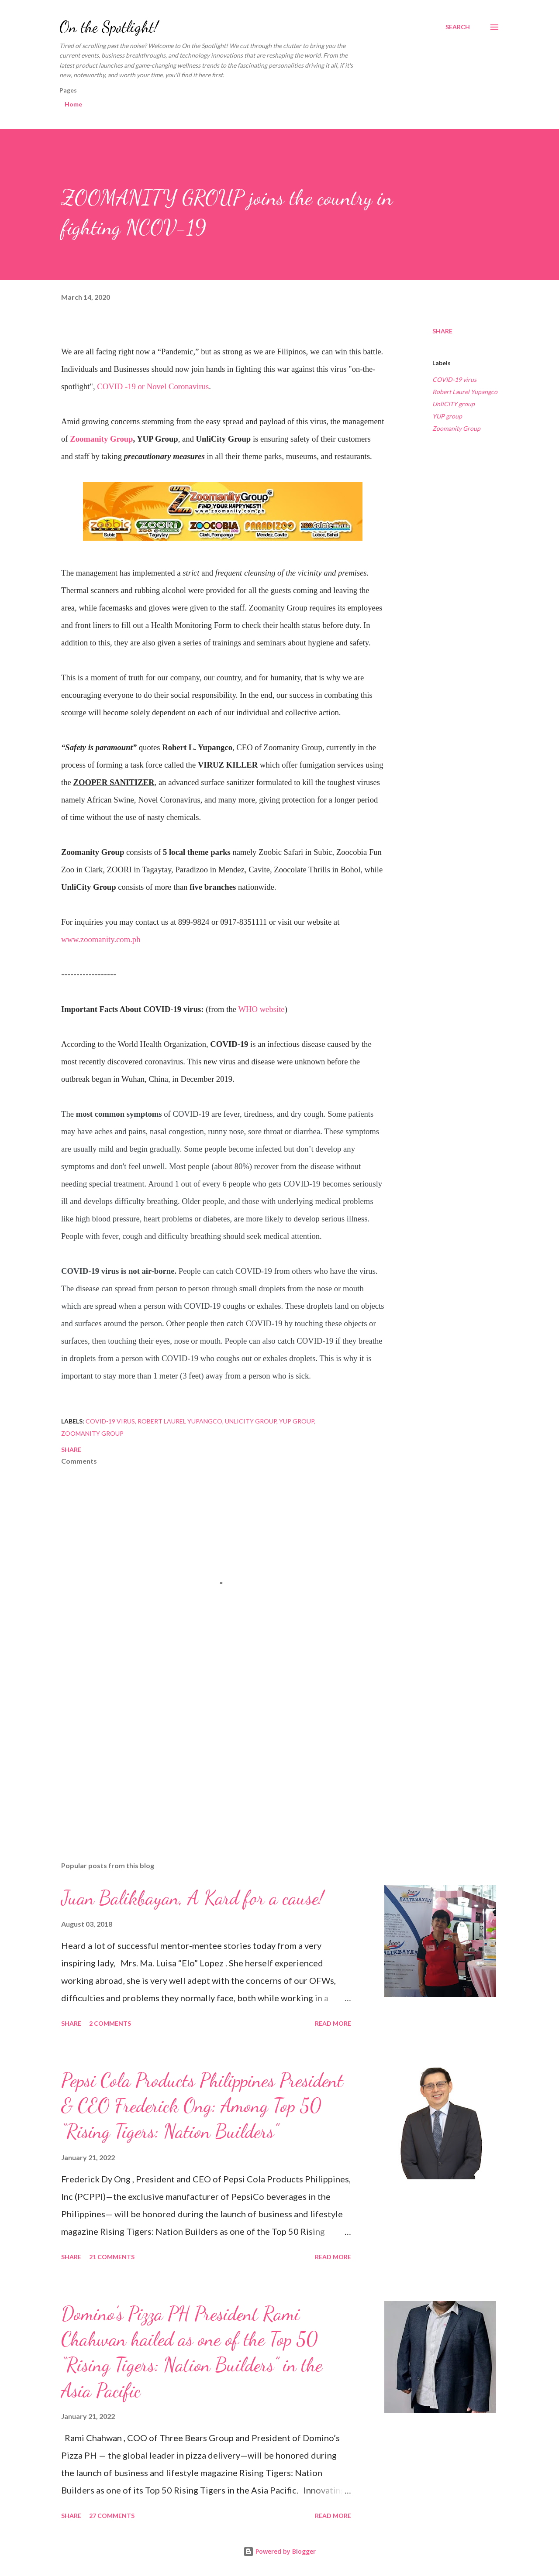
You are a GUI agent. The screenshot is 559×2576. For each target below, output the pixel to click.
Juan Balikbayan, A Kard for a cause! (192, 1898)
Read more (333, 2023)
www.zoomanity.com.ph (101, 939)
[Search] (457, 27)
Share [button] (442, 331)
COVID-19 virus (454, 379)
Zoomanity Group (101, 438)
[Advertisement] (208, 1752)
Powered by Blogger (279, 2551)
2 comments (110, 2023)
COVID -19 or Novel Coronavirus (153, 386)
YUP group (447, 416)
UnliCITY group (453, 404)
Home (73, 104)
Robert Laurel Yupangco (464, 391)
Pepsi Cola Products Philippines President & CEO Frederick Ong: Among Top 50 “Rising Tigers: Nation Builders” (202, 2106)
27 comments (112, 2515)
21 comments (112, 2256)
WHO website (261, 1009)
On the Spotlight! (108, 26)
